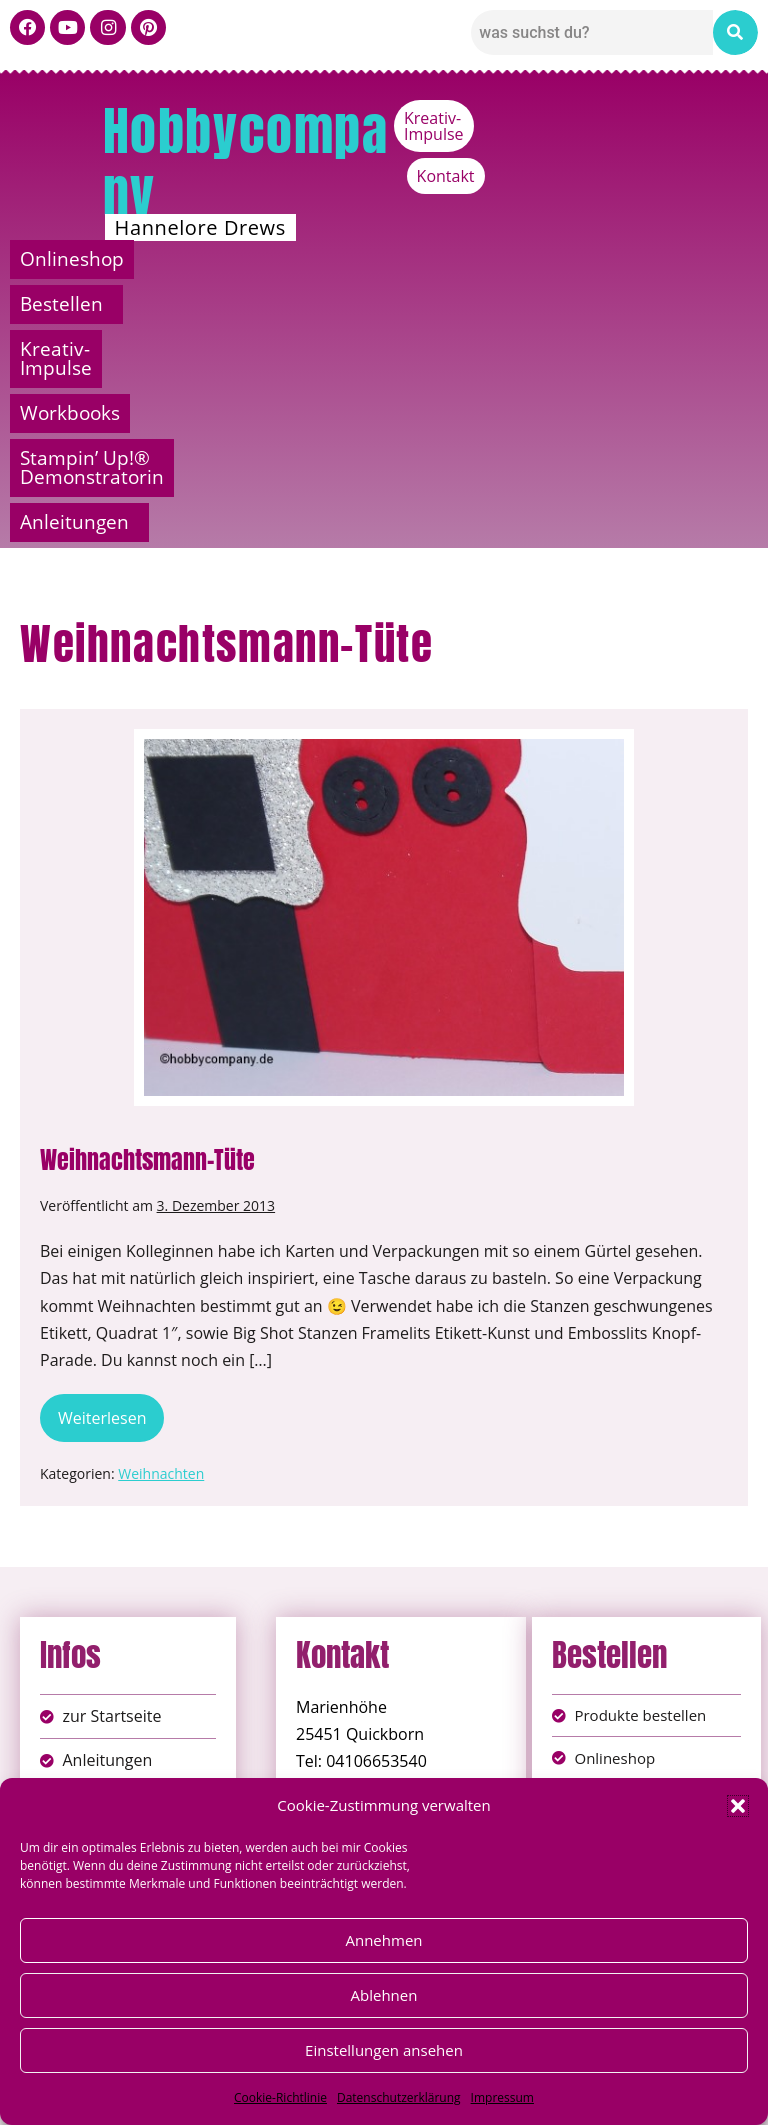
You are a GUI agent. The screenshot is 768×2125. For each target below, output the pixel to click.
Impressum (502, 2097)
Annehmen (383, 1940)
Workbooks (666, 259)
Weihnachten (161, 1255)
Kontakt (719, 118)
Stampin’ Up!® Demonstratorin (235, 304)
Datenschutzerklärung (399, 2097)
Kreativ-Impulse (600, 118)
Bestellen (268, 259)
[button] (738, 1806)
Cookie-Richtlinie (280, 2097)
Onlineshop (98, 259)
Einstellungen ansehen (384, 2050)
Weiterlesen (111, 1193)
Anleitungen (607, 304)
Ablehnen (384, 1995)
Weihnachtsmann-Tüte (147, 942)
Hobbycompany (246, 162)
